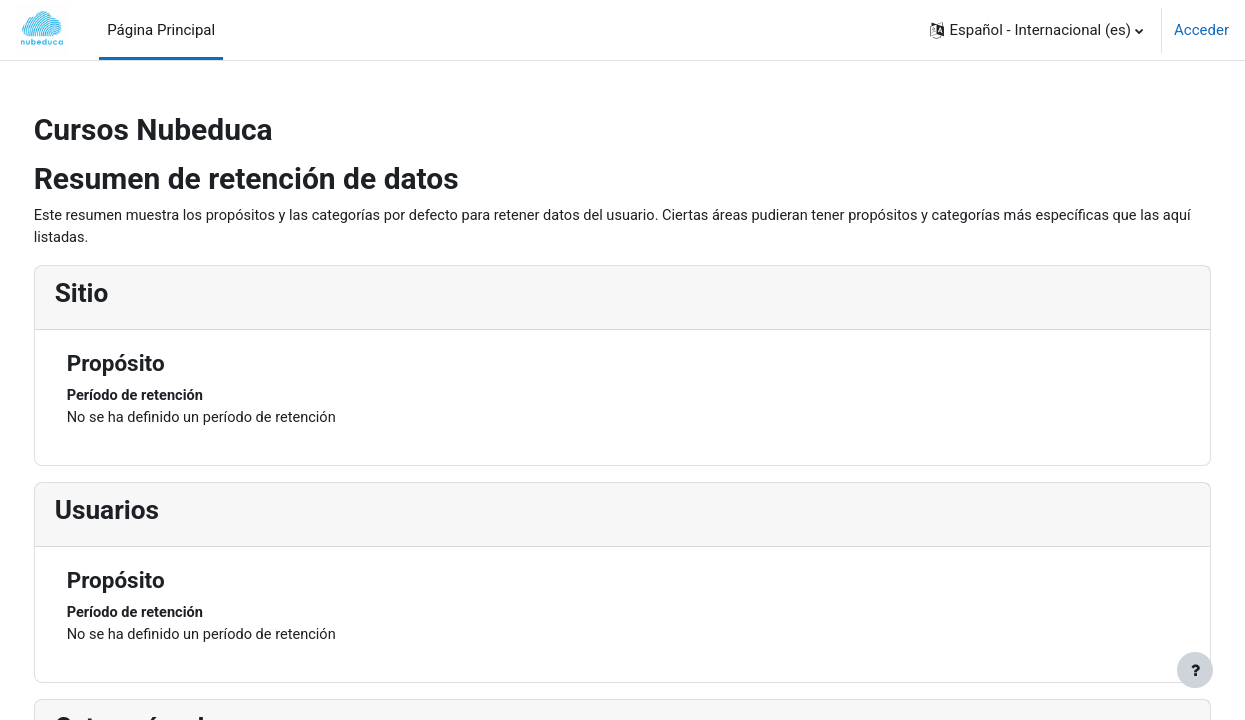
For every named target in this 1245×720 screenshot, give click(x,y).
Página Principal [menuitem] (161, 30)
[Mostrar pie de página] (1195, 670)
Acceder (1201, 30)
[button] (1036, 30)
